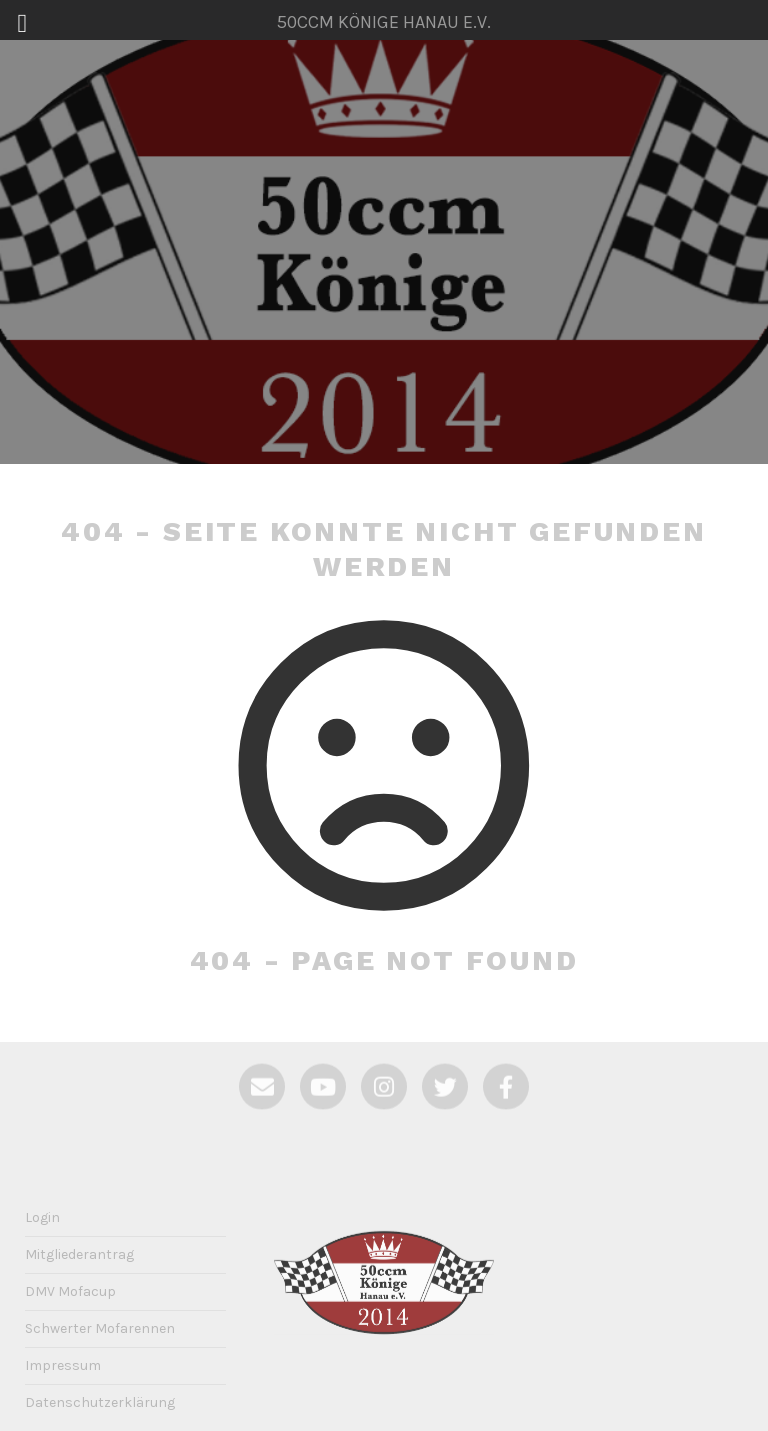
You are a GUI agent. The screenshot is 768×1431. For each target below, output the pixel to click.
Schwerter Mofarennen (100, 1328)
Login (42, 1217)
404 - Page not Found (384, 960)
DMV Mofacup (70, 1291)
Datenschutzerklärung (100, 1402)
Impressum (63, 1365)
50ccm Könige (383, 250)
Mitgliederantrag (79, 1254)
